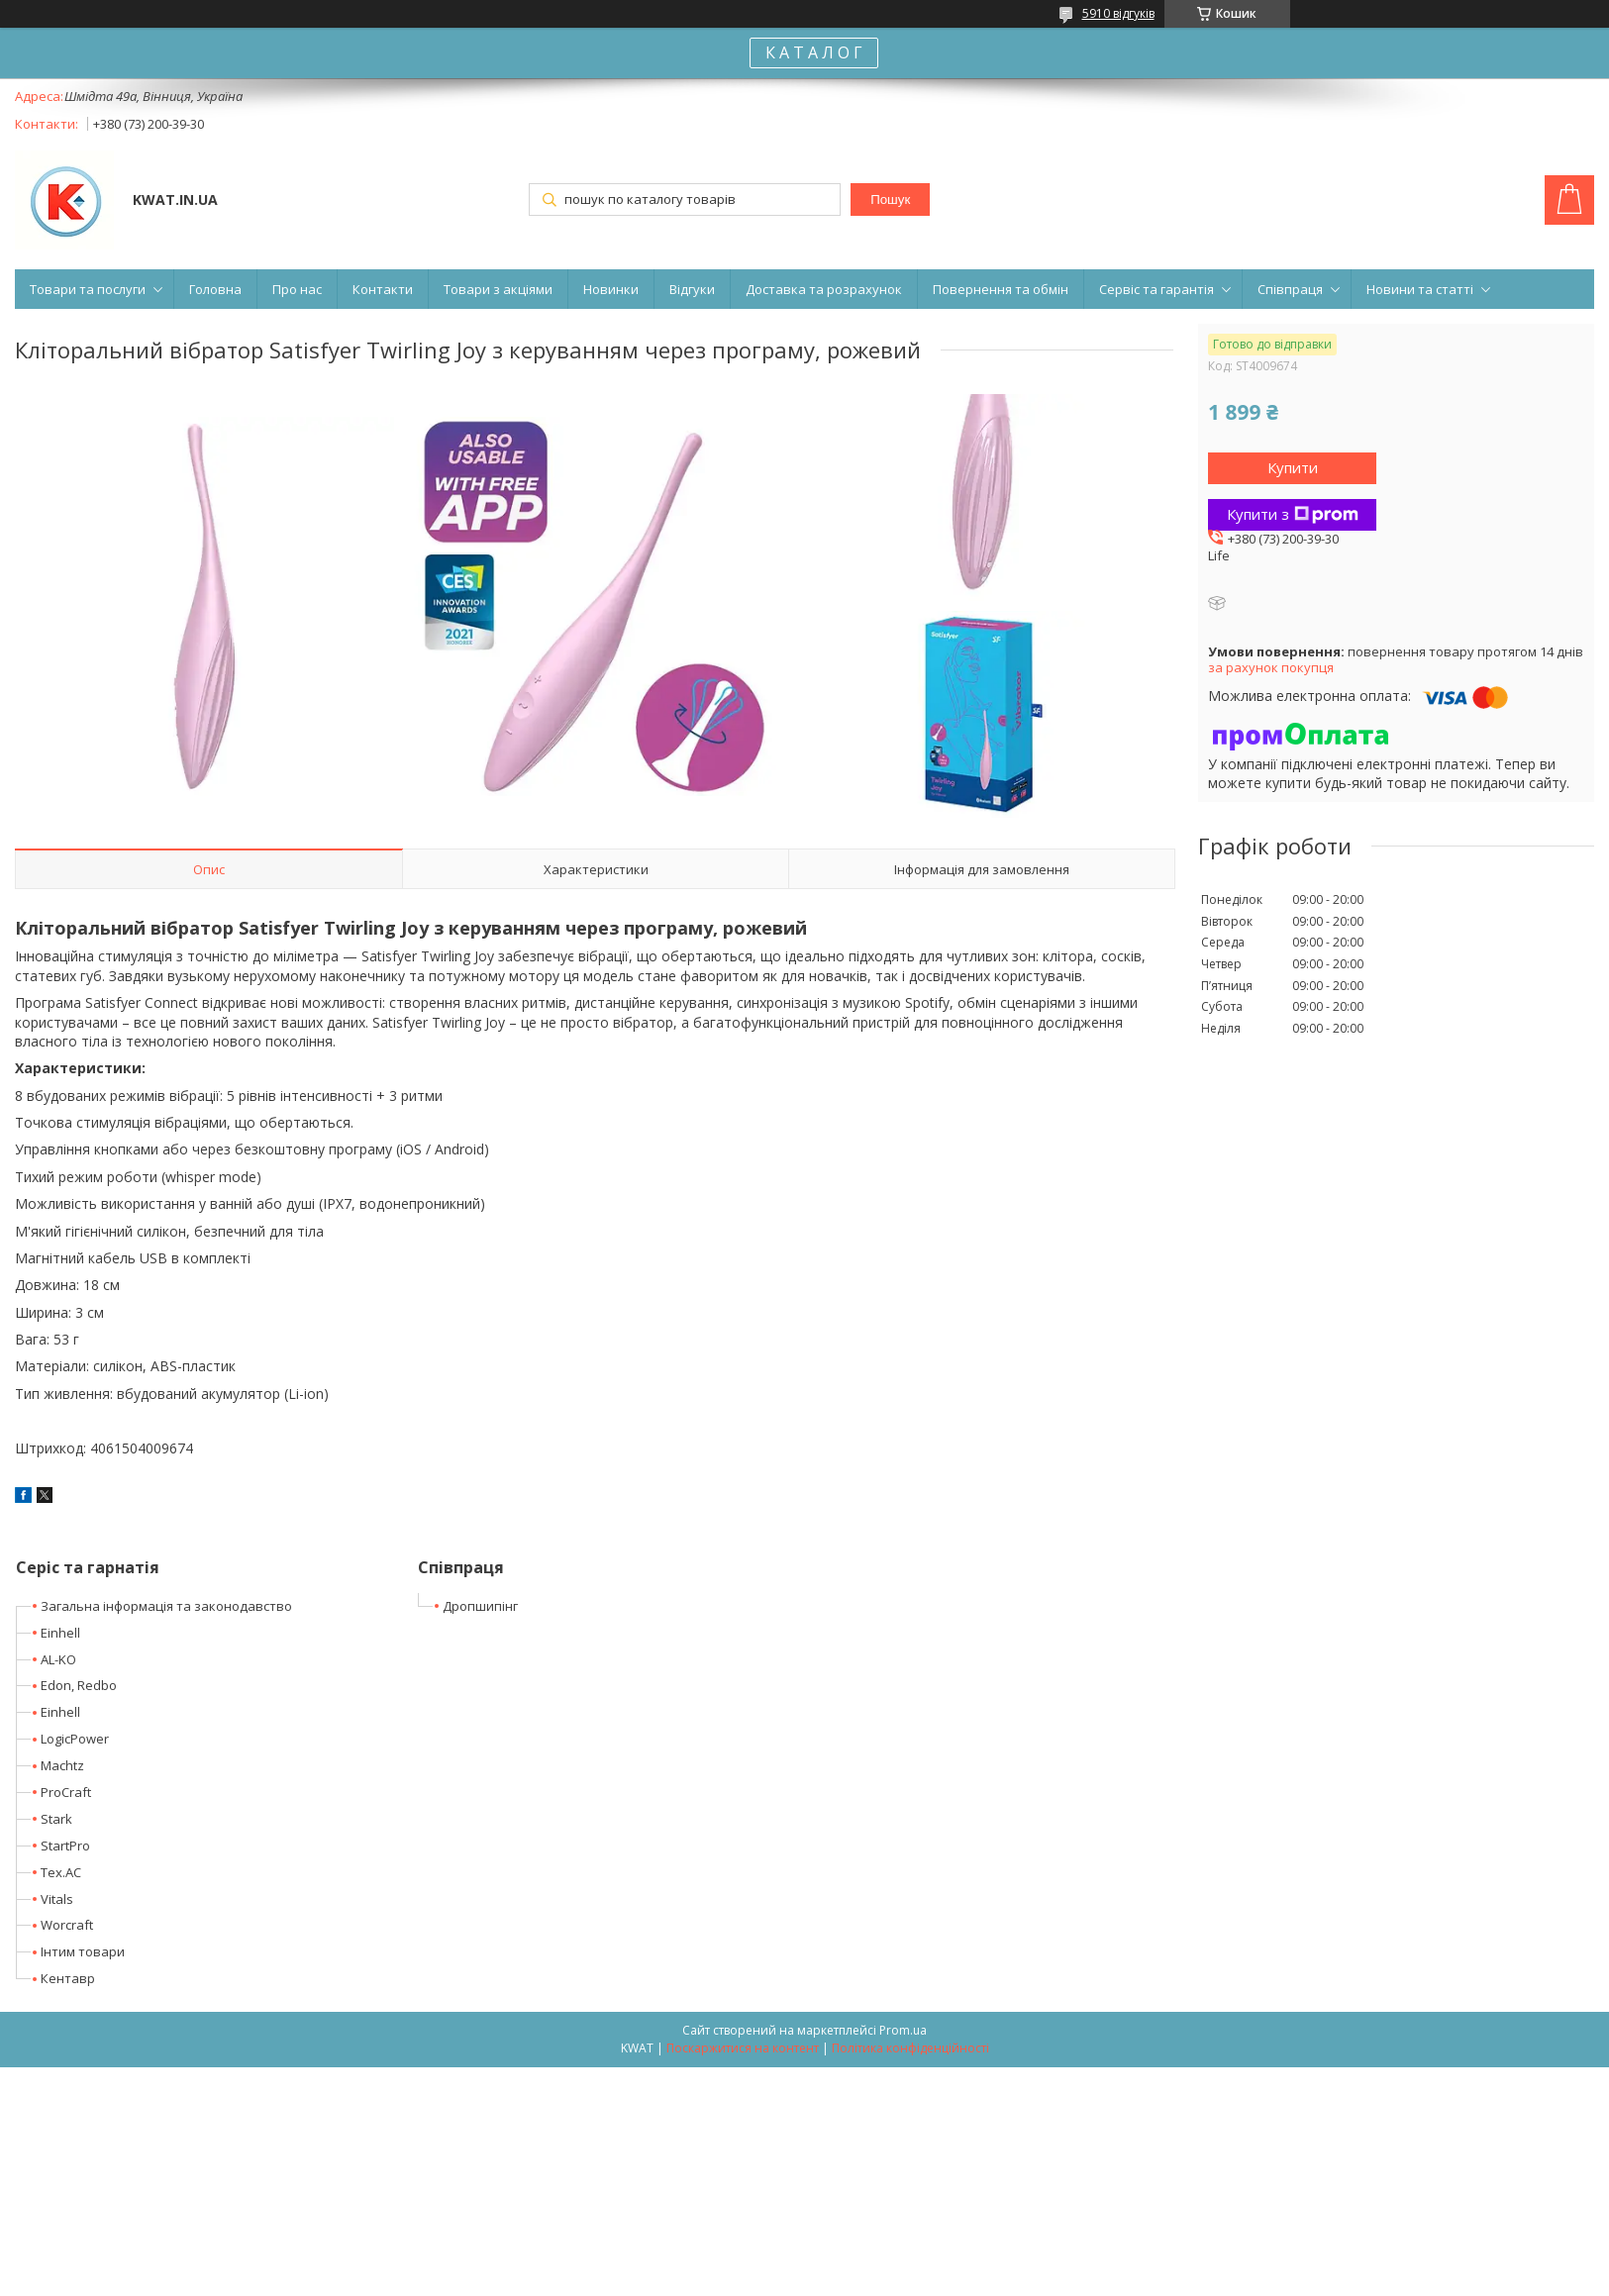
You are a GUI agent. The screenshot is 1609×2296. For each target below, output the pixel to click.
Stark (56, 1819)
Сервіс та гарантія (1156, 289)
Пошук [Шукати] (890, 199)
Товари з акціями (498, 289)
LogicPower (75, 1738)
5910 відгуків (1118, 13)
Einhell (60, 1633)
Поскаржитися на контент (742, 2048)
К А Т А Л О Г (813, 52)
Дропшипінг (480, 1606)
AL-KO (58, 1659)
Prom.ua (903, 2030)
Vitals (57, 1899)
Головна (215, 289)
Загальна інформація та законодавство (166, 1606)
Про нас (297, 289)
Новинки (611, 289)
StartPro (65, 1845)
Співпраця (1290, 289)
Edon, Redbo (79, 1685)
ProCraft (66, 1792)
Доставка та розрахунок (824, 289)
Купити (1292, 467)
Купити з (1292, 514)
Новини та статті (1419, 289)
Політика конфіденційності (910, 2048)
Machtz (62, 1765)
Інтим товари (83, 1951)
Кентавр (68, 1978)
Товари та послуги (88, 289)
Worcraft (67, 1925)
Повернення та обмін (1000, 289)
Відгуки (692, 289)
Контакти (382, 289)
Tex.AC (61, 1872)
